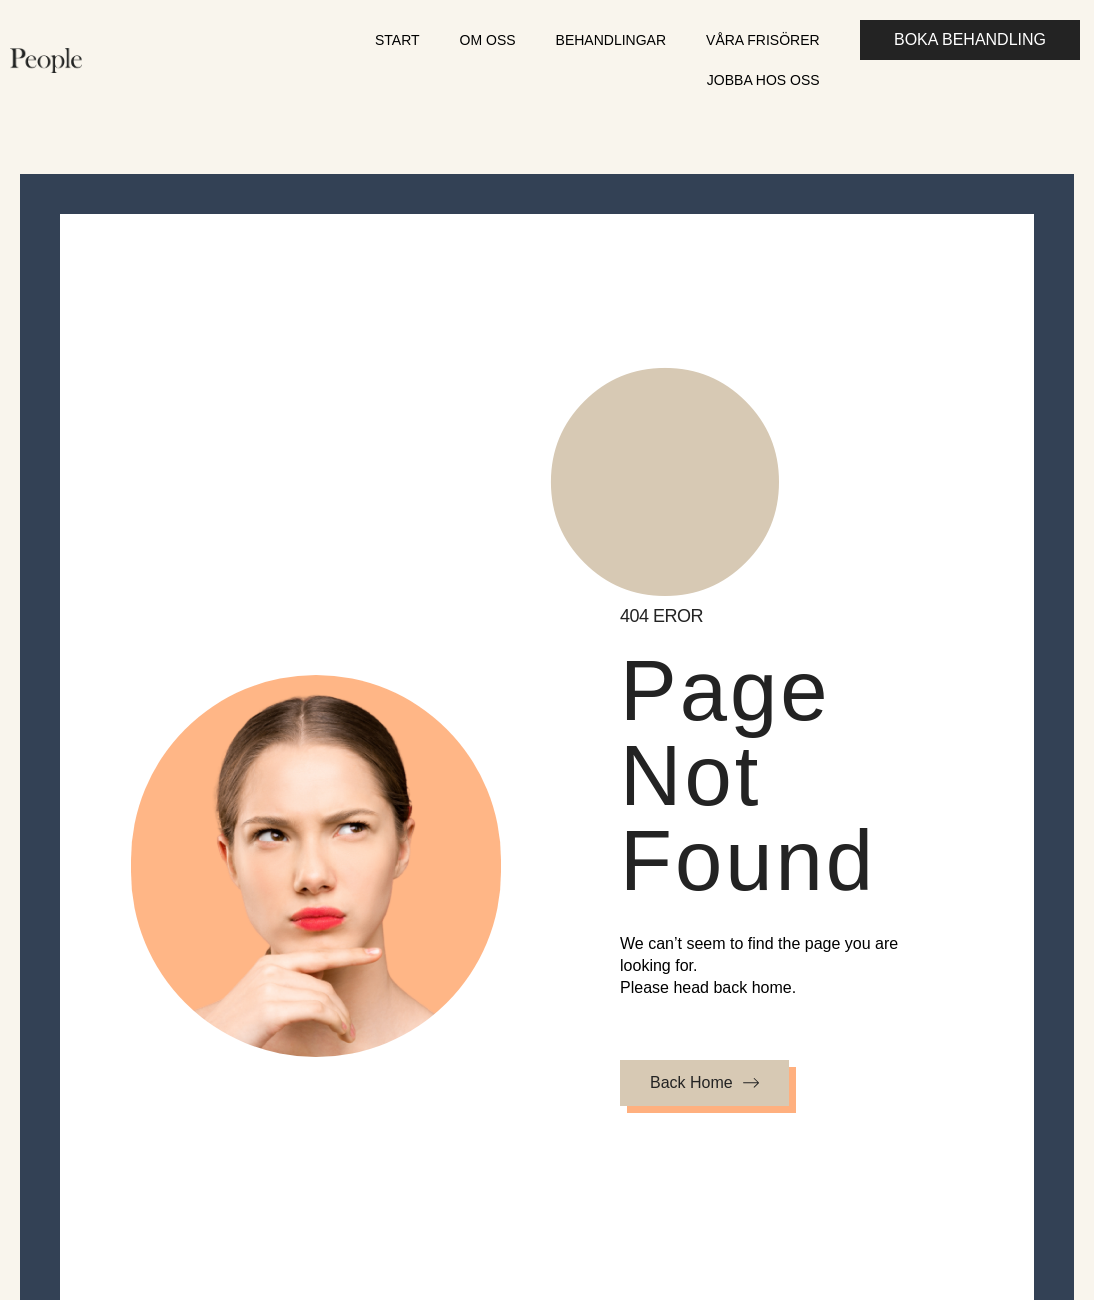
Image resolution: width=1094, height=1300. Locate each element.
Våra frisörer (763, 40)
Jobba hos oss (763, 80)
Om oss (488, 40)
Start (397, 40)
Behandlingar (611, 40)
